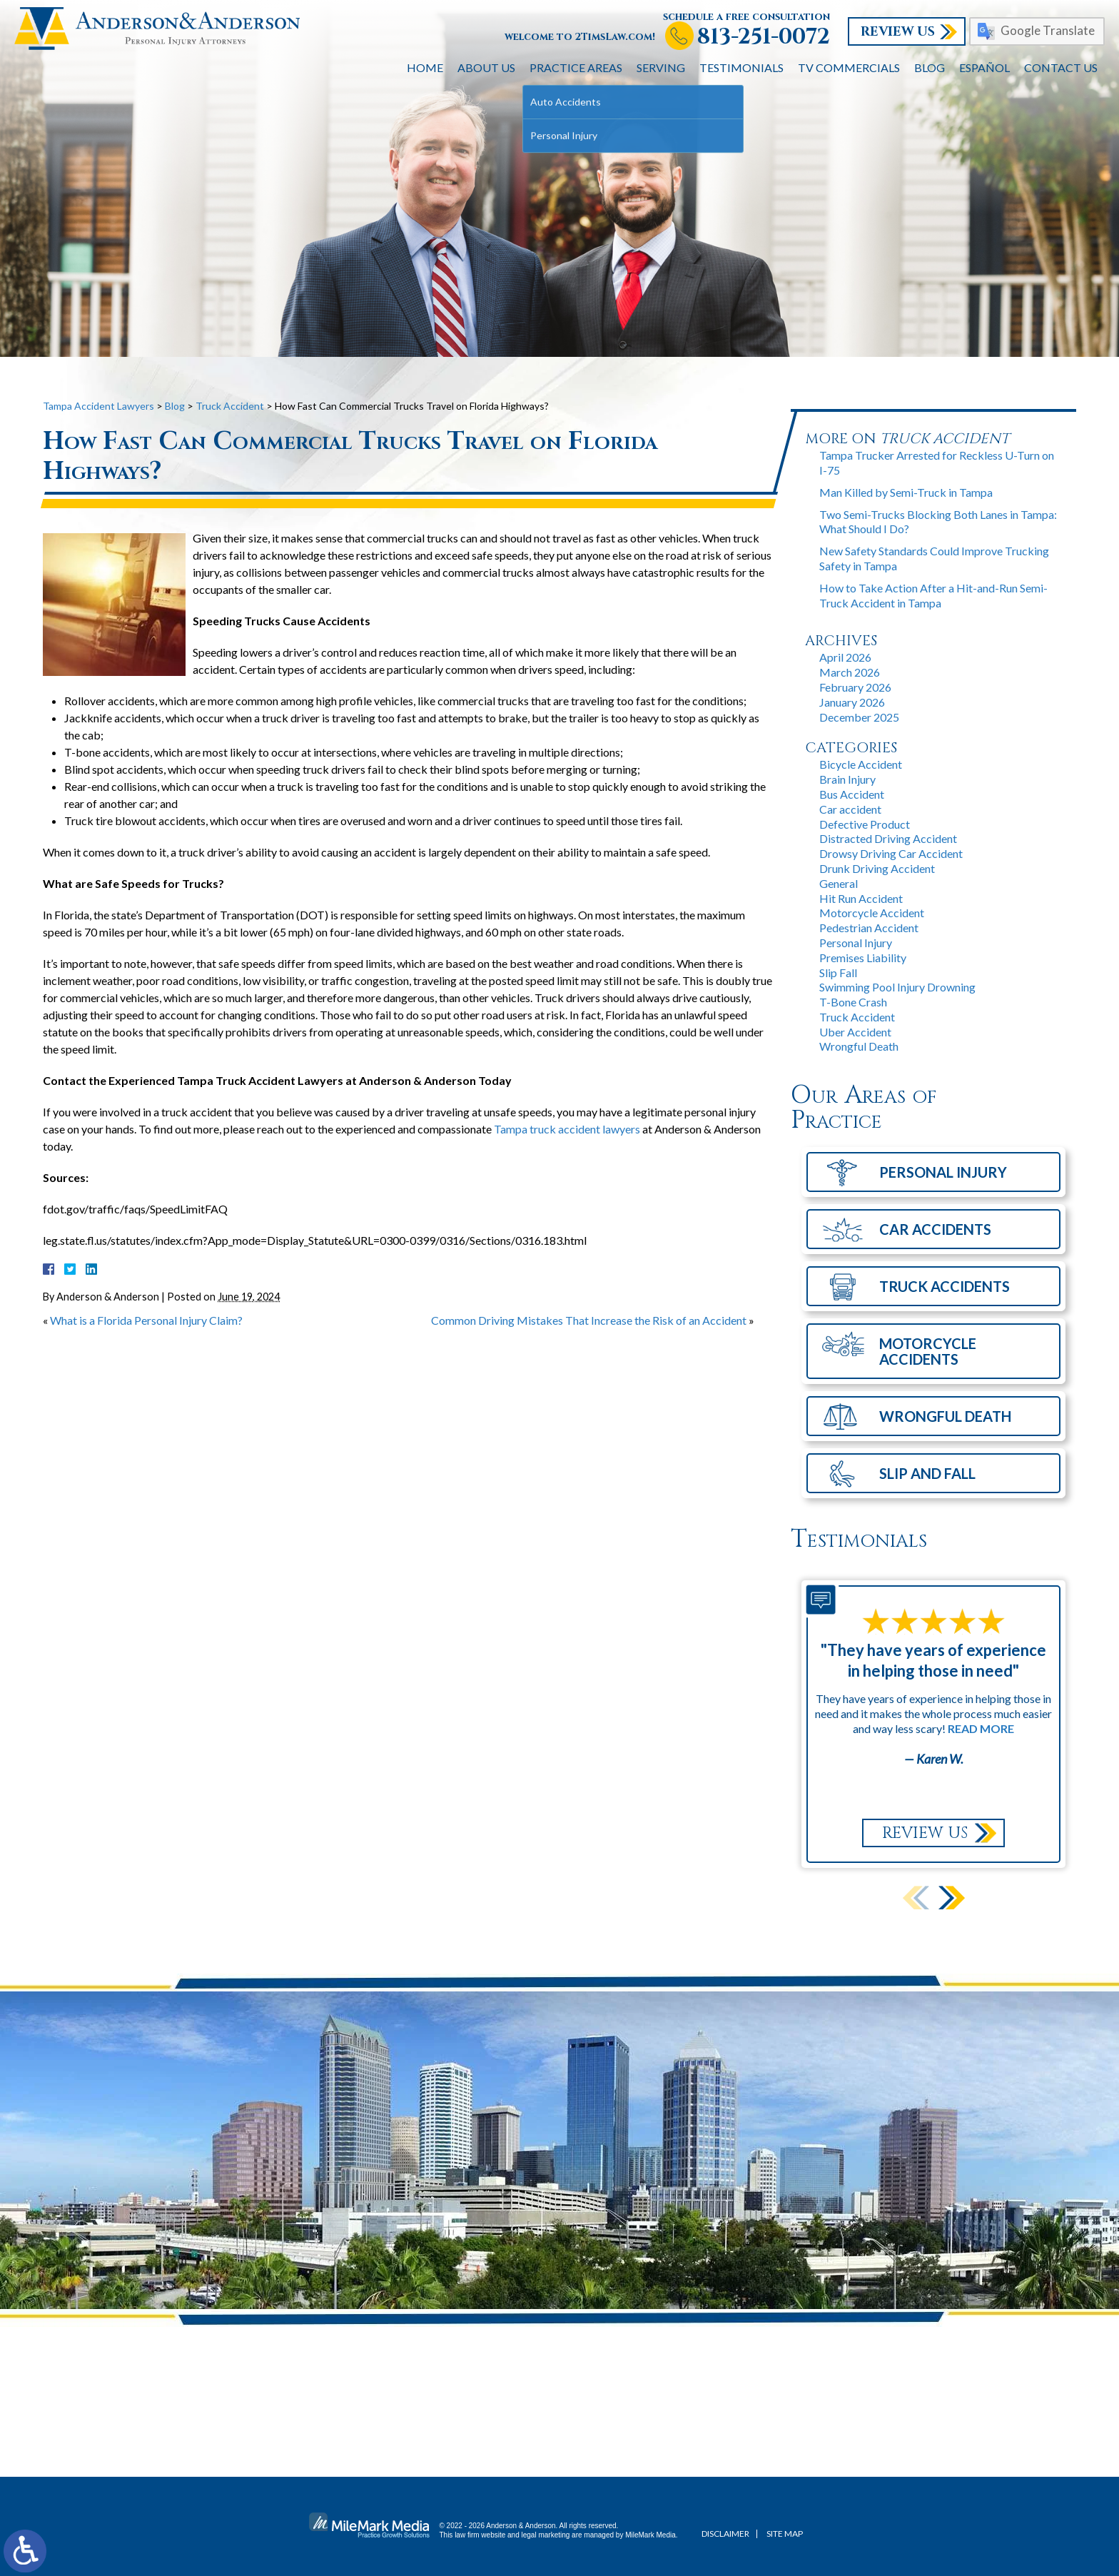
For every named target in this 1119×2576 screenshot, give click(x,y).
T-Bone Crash (853, 1002)
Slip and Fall (927, 1473)
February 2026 (855, 687)
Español (984, 67)
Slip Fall (838, 972)
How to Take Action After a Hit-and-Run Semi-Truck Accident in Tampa (933, 595)
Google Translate (1048, 30)
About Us (486, 67)
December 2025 (859, 717)
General (838, 883)
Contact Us (1061, 67)
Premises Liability (862, 957)
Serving (661, 67)
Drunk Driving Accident (877, 868)
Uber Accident (855, 1032)
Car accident (850, 809)
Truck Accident (230, 406)
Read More (981, 1728)
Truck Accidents (944, 1286)
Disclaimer (725, 2533)
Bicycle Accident (860, 764)
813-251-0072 (763, 37)
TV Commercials (849, 67)
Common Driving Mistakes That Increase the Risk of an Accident (588, 1320)
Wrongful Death (858, 1046)
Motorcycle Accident (871, 912)
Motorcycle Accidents (927, 1351)
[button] (951, 1897)
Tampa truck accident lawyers (567, 1129)
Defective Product (864, 824)
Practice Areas (576, 67)
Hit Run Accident (861, 898)
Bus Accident (851, 794)
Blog (929, 67)
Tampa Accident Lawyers (98, 406)
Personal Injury (855, 942)
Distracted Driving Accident (888, 838)
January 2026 (852, 702)
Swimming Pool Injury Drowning (897, 987)
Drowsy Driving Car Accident (891, 853)
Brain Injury (847, 779)
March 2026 (849, 672)
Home (425, 67)
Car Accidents (935, 1229)
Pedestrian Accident (868, 927)
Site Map (784, 2533)
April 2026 (845, 657)
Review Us (898, 32)
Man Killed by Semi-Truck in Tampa (906, 492)
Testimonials (741, 67)
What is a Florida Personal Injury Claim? (146, 1320)
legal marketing (546, 2535)
